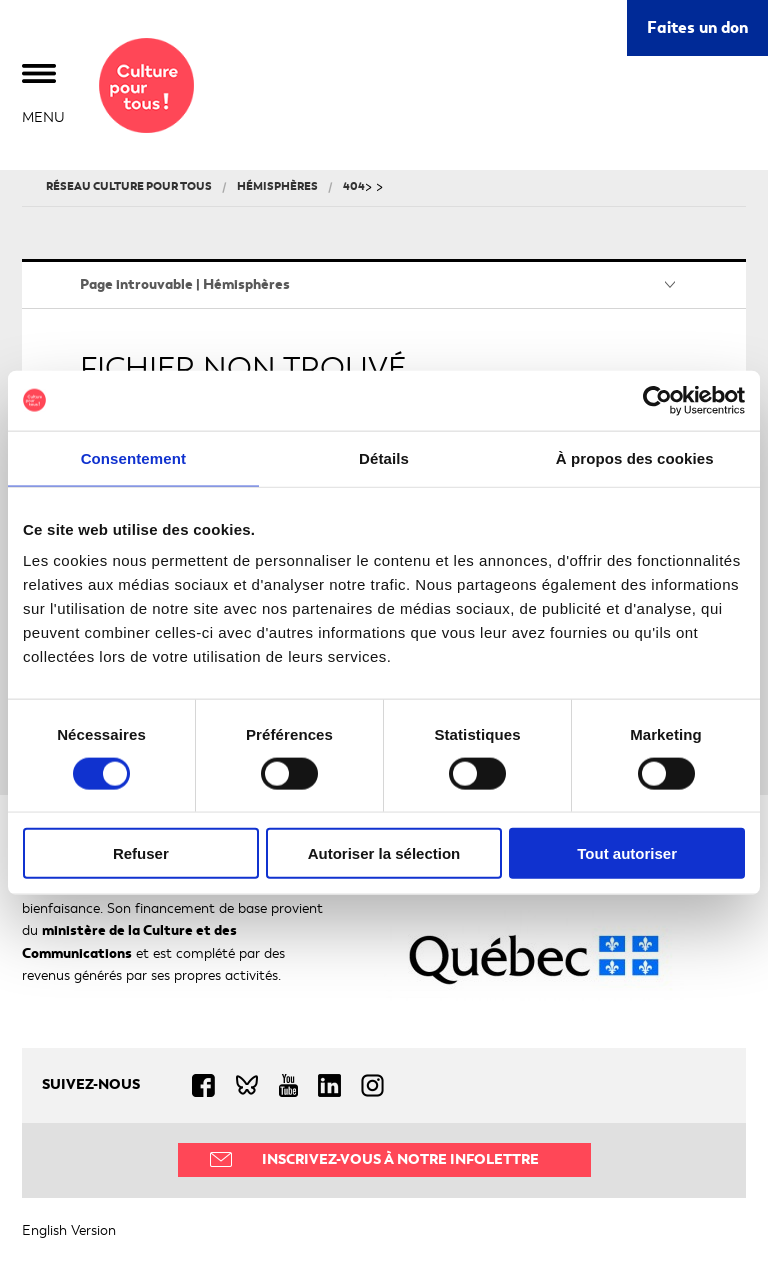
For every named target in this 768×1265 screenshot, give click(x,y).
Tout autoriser (627, 853)
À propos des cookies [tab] (635, 457)
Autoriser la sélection (384, 853)
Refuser (141, 853)
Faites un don (697, 27)
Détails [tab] (384, 457)
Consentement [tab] (133, 457)
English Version (69, 1230)
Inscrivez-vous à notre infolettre (400, 1159)
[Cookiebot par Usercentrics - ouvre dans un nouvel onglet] (657, 400)
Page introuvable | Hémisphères (185, 284)
